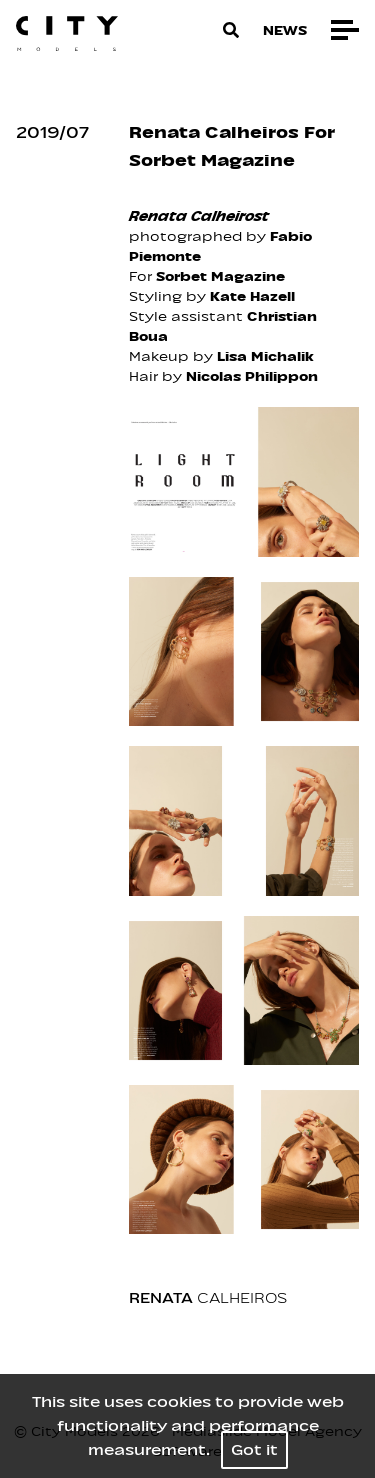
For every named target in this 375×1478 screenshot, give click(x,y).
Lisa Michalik (265, 356)
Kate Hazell (252, 296)
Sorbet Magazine (220, 276)
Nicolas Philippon (252, 376)
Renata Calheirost (199, 216)
